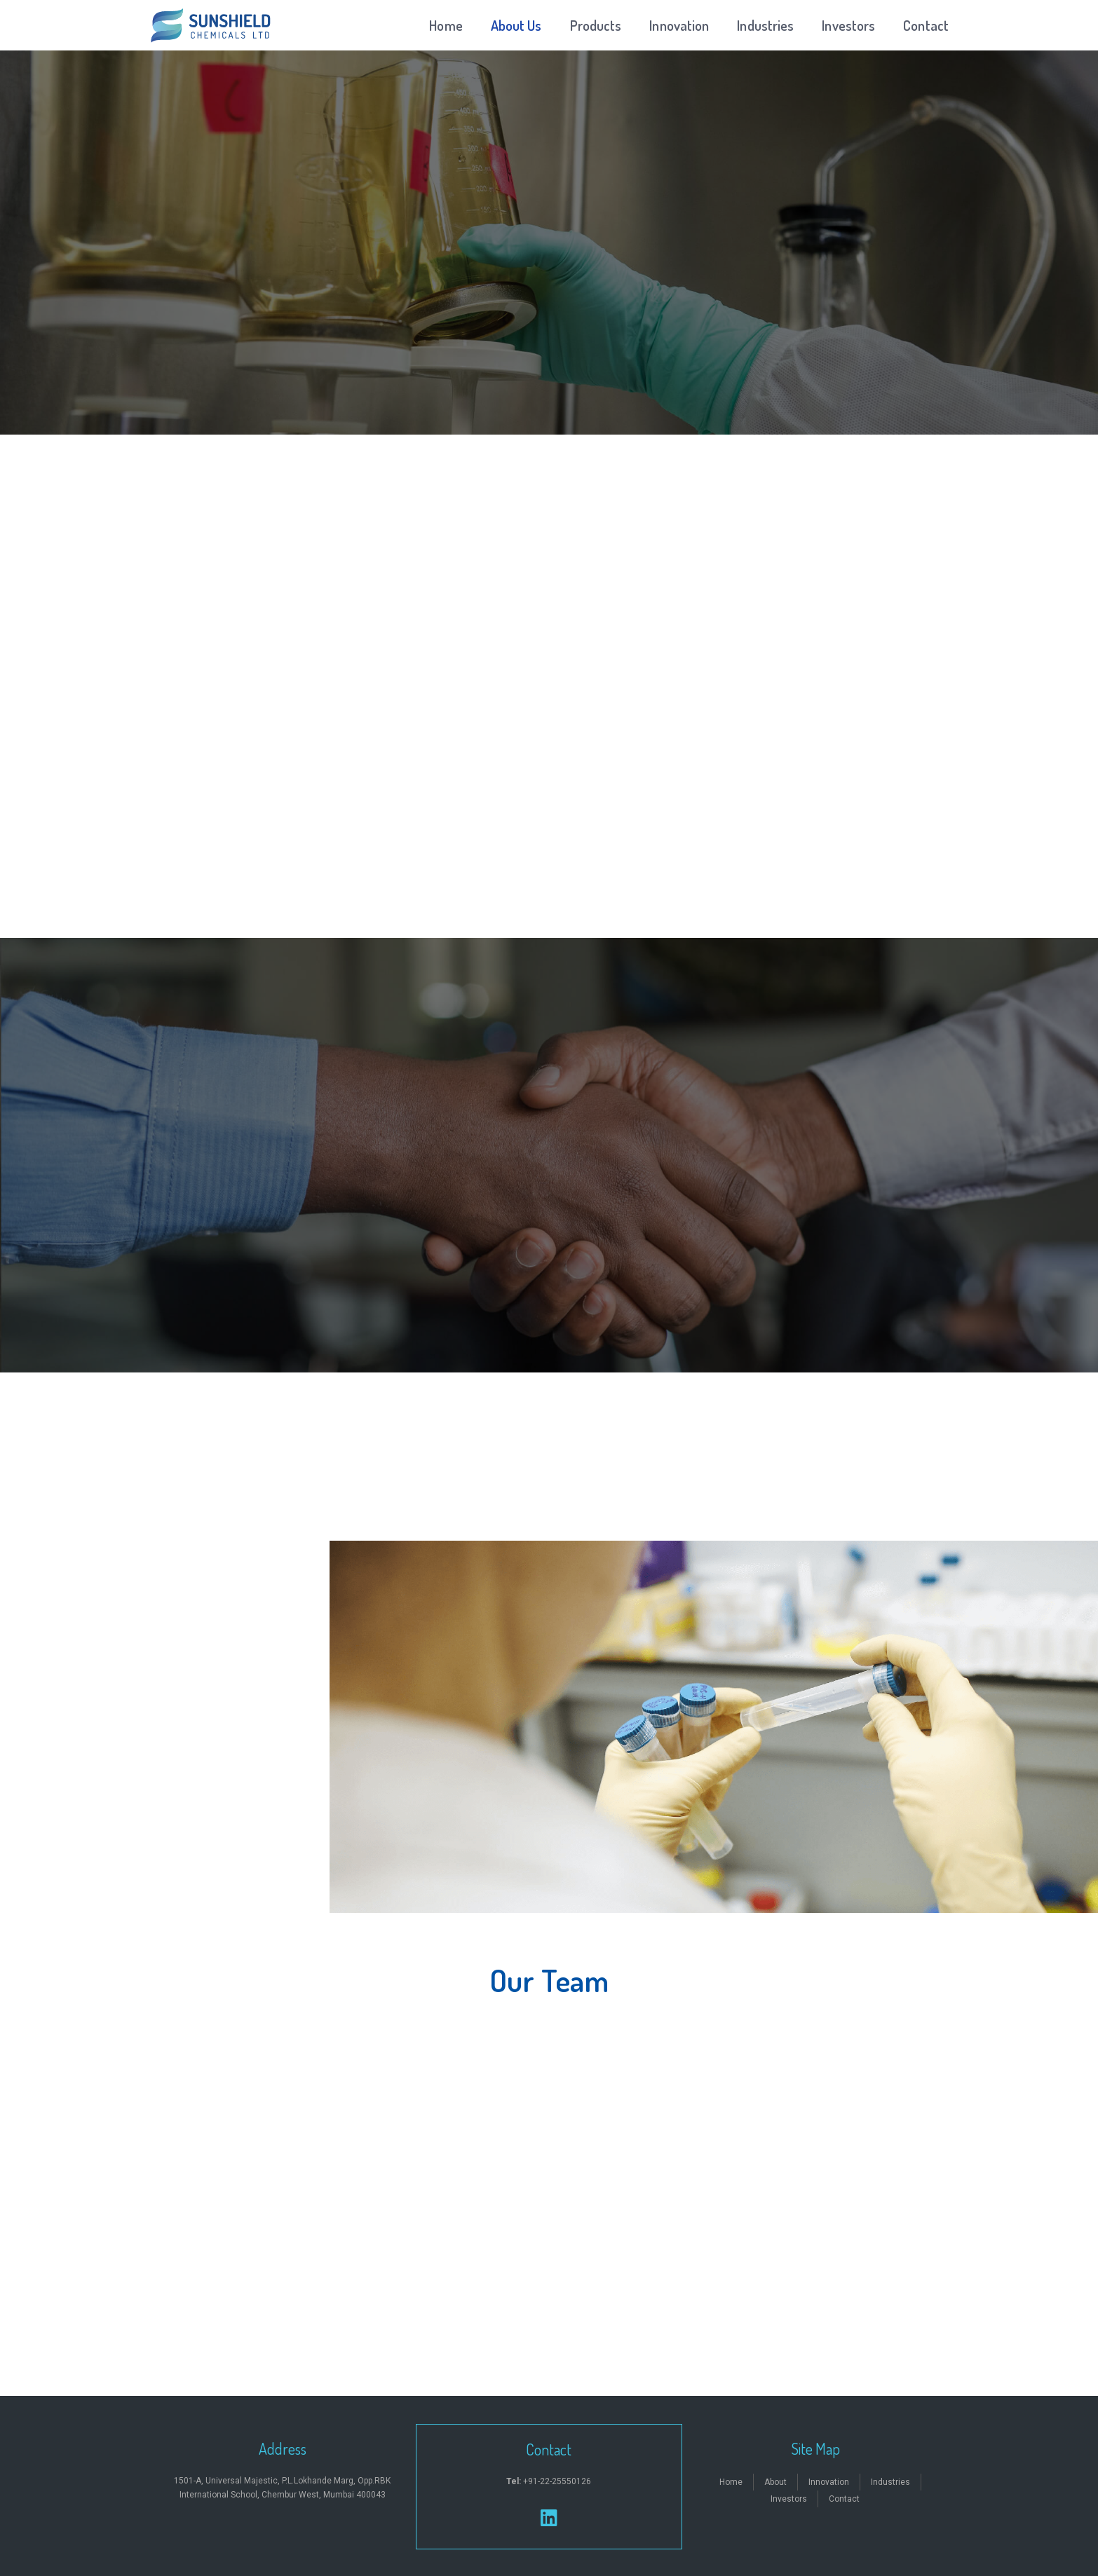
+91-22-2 (531, 2481)
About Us (516, 25)
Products (596, 25)
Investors (848, 25)
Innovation (679, 25)
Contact (926, 25)
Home (445, 25)
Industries (765, 25)
